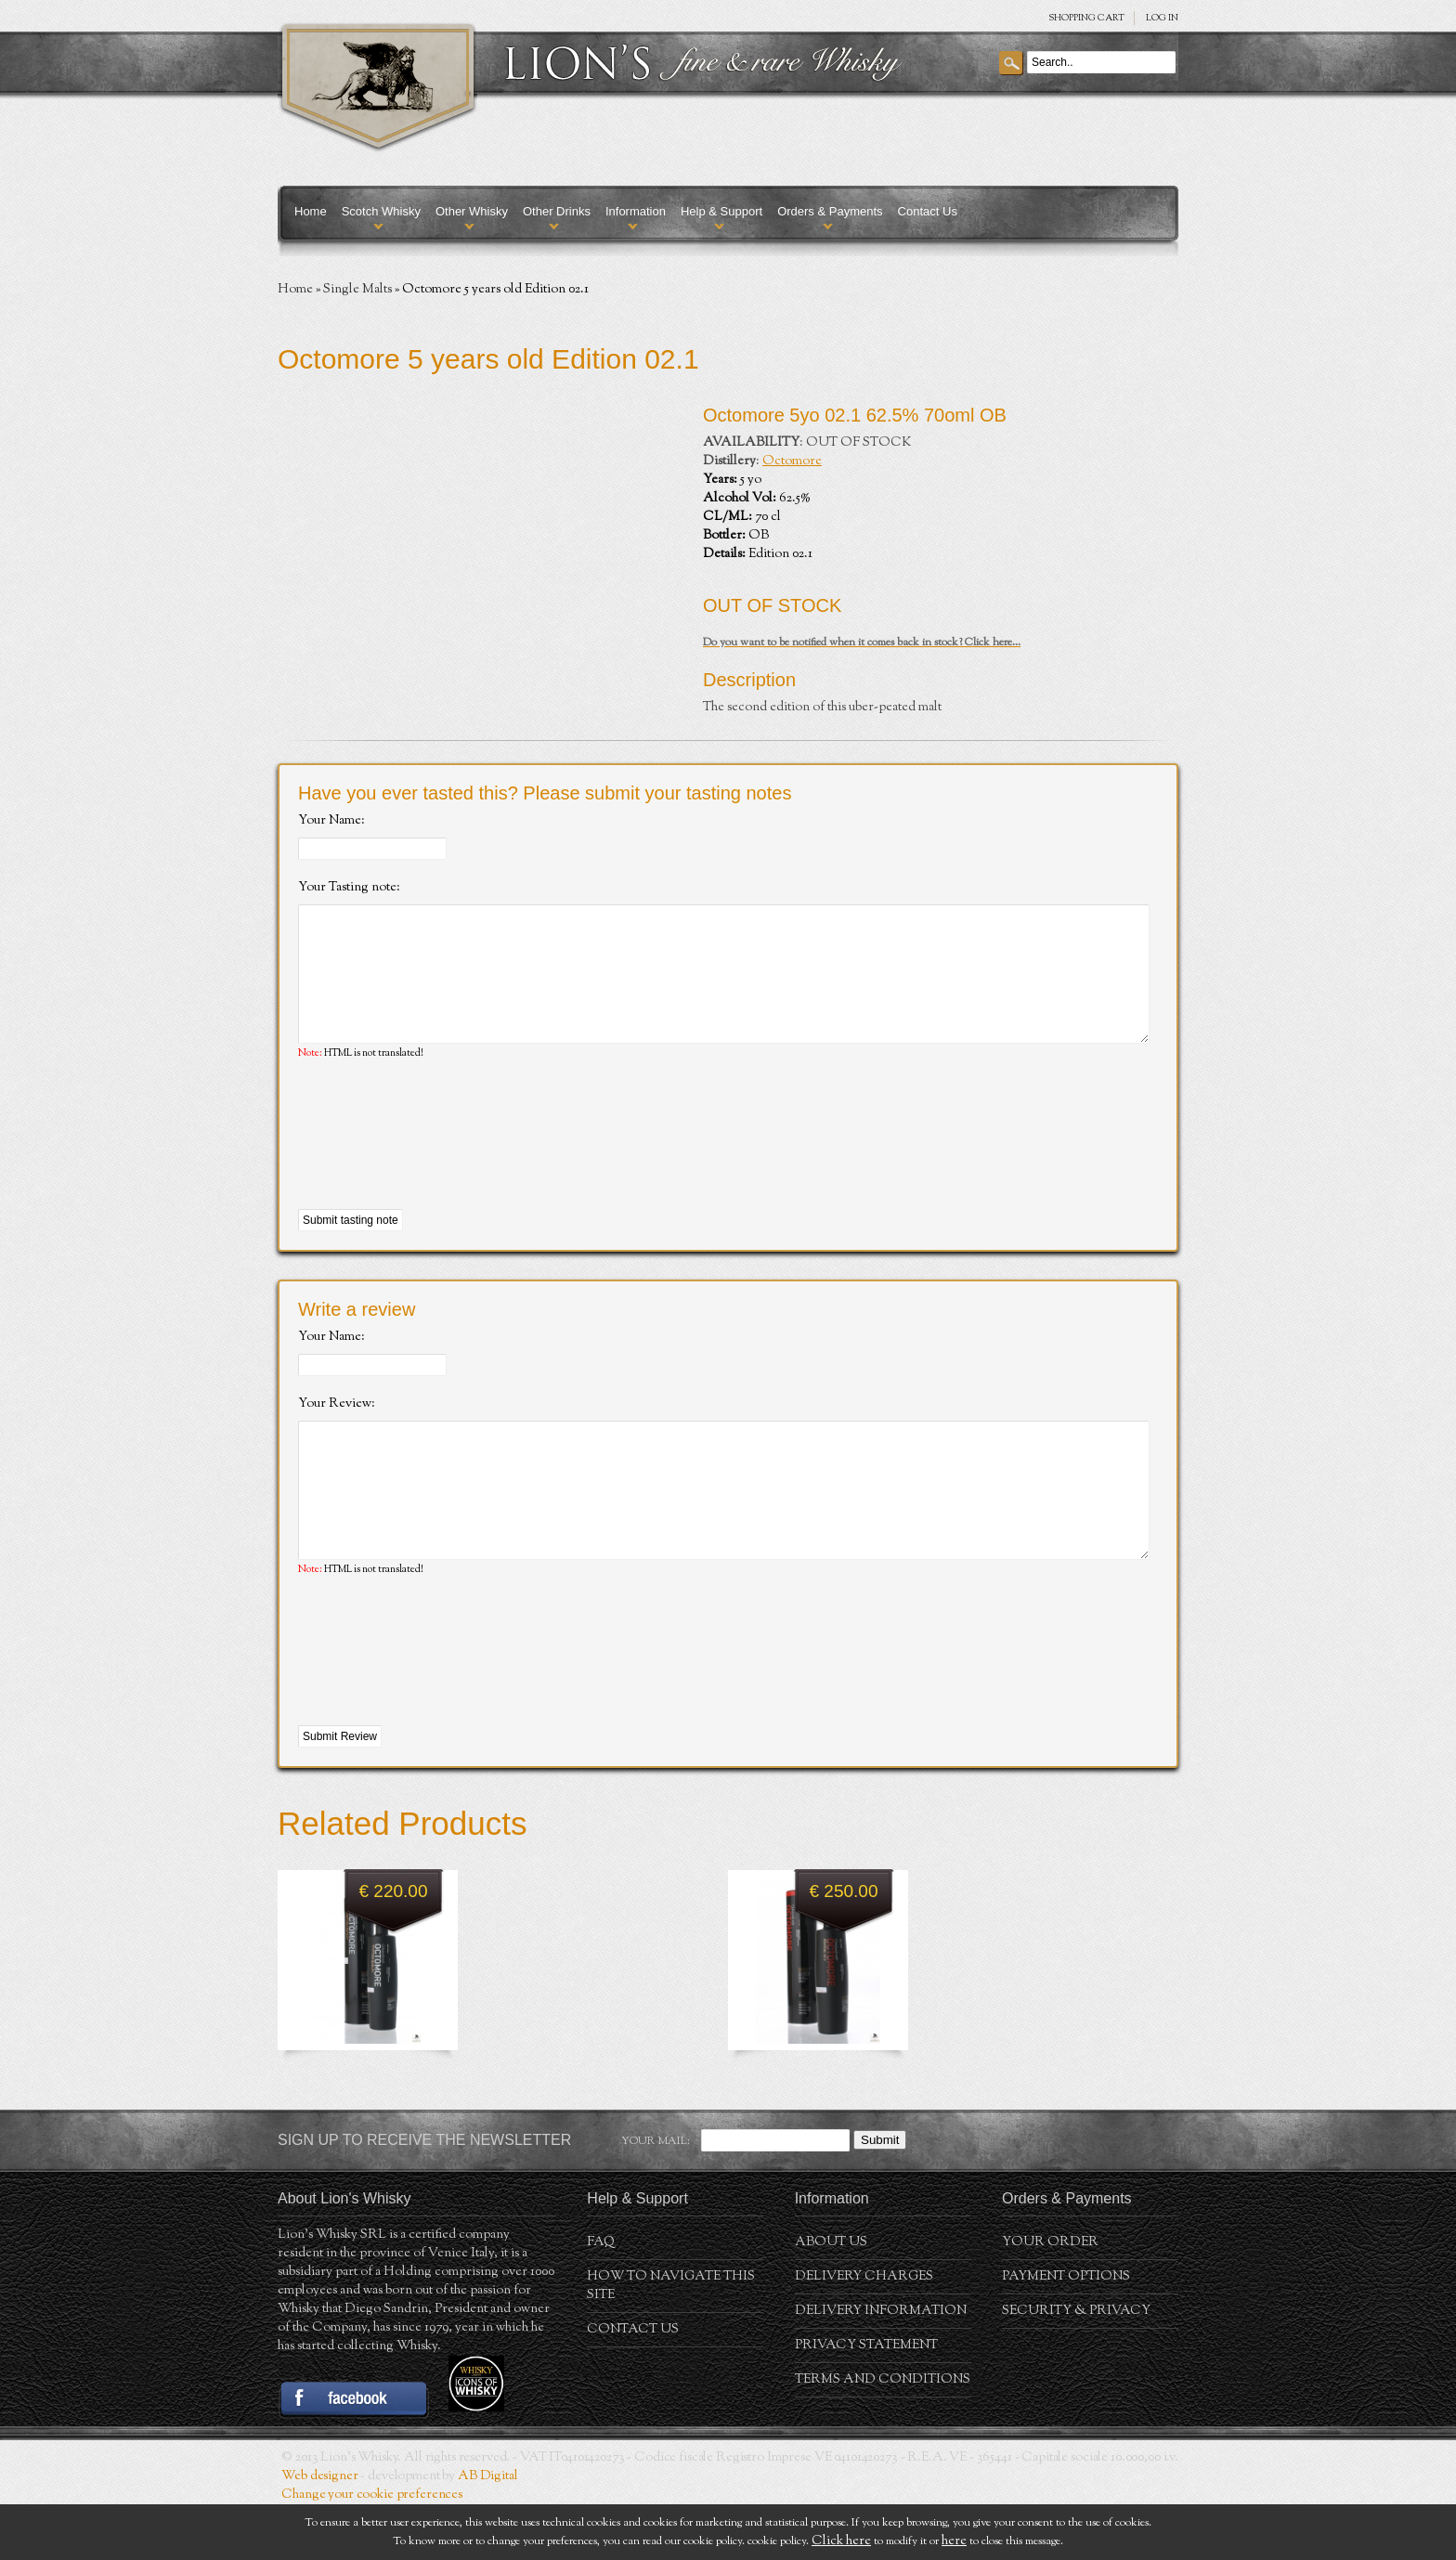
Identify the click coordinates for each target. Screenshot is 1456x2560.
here (954, 2541)
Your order (1050, 2298)
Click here (841, 2541)
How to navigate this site (671, 2341)
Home (310, 211)
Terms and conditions (882, 2435)
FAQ (601, 2298)
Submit (880, 2196)
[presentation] (439, 1163)
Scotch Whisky (381, 211)
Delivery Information (881, 2367)
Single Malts (357, 289)
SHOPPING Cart (1086, 18)
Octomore (792, 461)
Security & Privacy (1076, 2367)
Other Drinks (557, 211)
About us (831, 2298)
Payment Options (1066, 2332)
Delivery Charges (864, 2332)
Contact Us (927, 211)
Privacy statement (866, 2401)
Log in (1162, 18)
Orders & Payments (829, 211)
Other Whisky (472, 211)
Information (635, 211)
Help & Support (721, 211)
